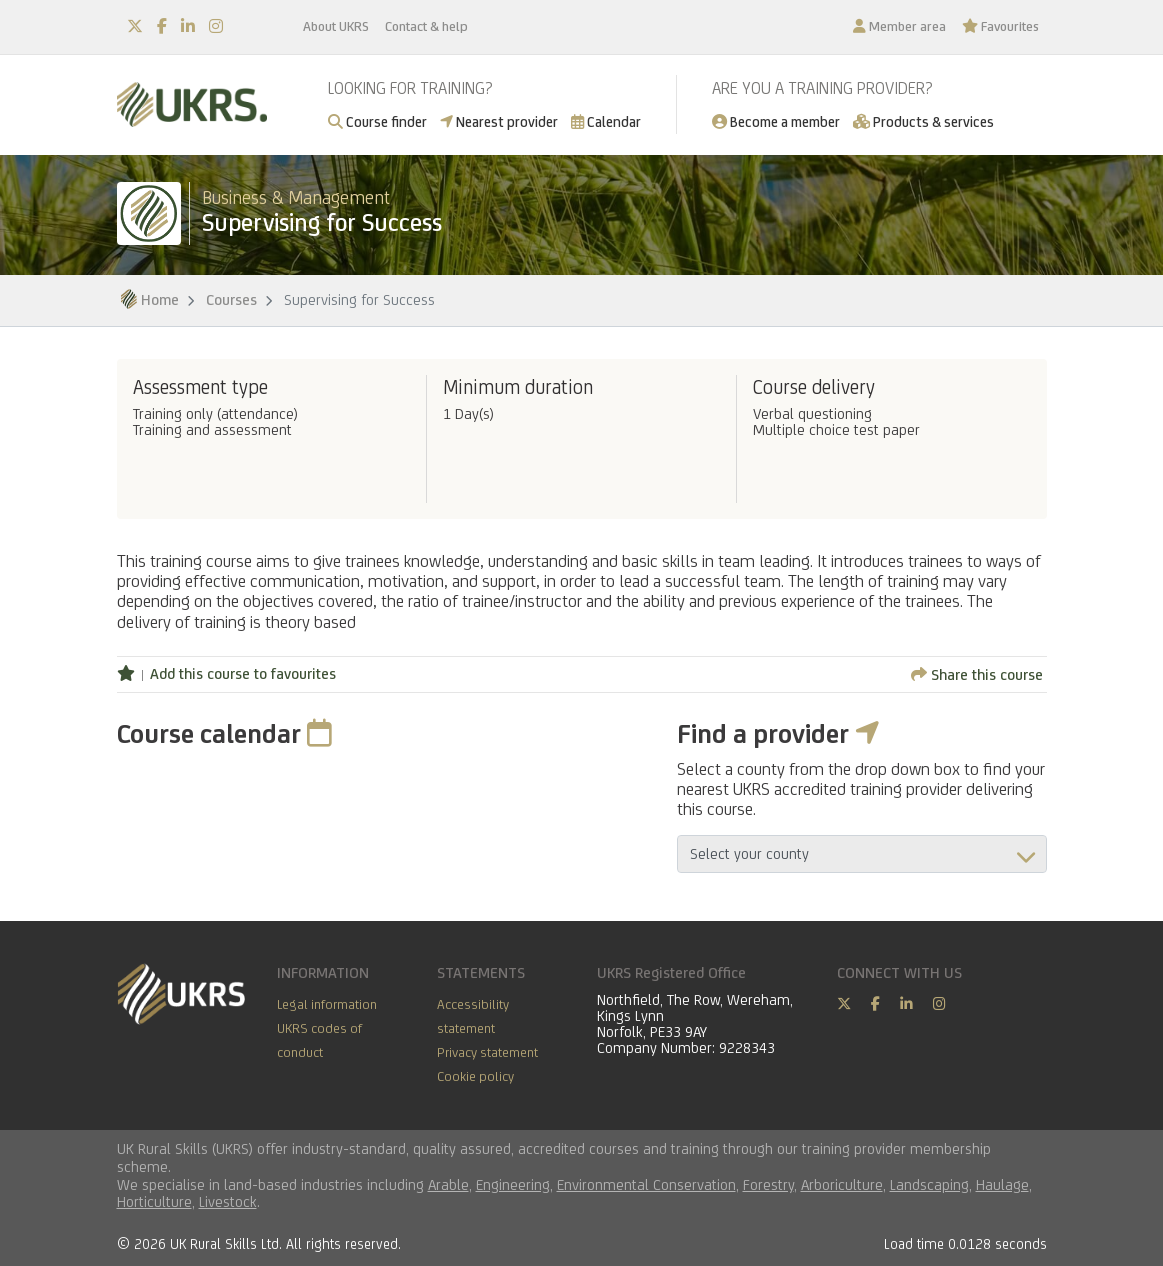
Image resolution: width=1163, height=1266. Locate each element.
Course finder (377, 121)
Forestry (768, 1184)
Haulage (1002, 1184)
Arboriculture (842, 1184)
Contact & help (426, 26)
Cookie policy (475, 1076)
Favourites (1000, 26)
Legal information (327, 1004)
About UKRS (336, 26)
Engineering (513, 1184)
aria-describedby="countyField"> (862, 854)
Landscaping (929, 1184)
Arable (448, 1184)
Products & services (923, 121)
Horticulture (154, 1201)
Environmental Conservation (646, 1184)
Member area (899, 26)
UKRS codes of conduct (319, 1040)
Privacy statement (487, 1052)
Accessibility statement (473, 1016)
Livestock (228, 1201)
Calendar (606, 121)
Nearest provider (499, 121)
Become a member (776, 121)
